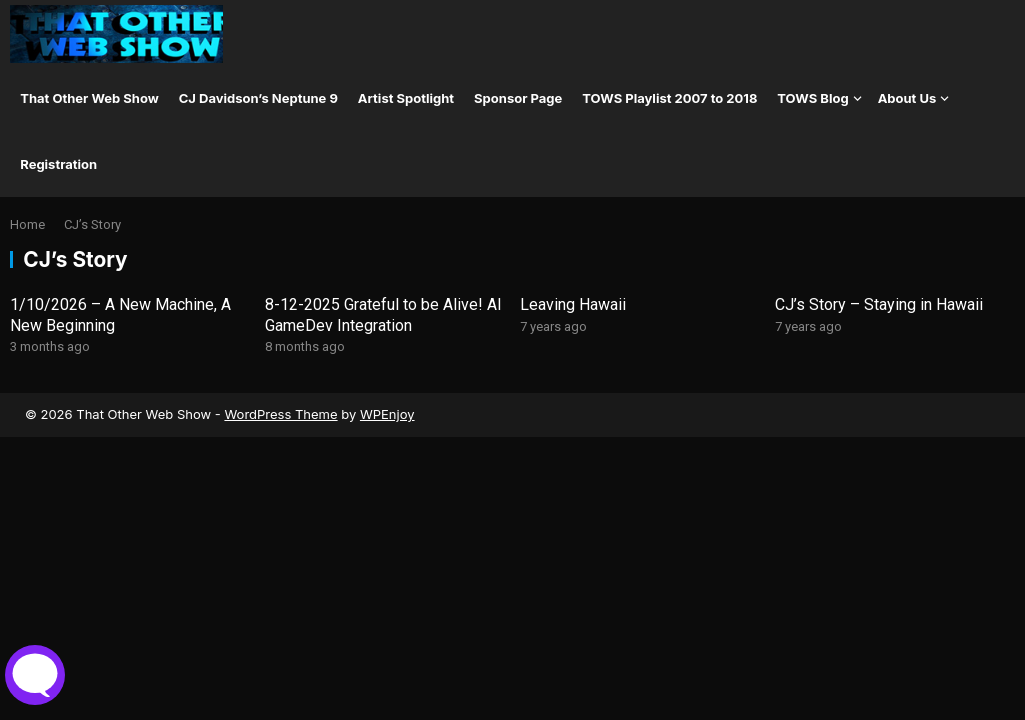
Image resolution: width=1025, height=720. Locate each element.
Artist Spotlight (406, 98)
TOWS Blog (812, 98)
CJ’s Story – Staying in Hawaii (879, 304)
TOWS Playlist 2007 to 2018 (669, 98)
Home (27, 224)
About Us (907, 98)
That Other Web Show (89, 98)
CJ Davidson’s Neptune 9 (258, 98)
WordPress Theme (280, 414)
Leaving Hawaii (573, 304)
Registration (58, 164)
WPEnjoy (387, 414)
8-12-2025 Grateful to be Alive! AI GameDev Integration (383, 315)
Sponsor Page (518, 98)
